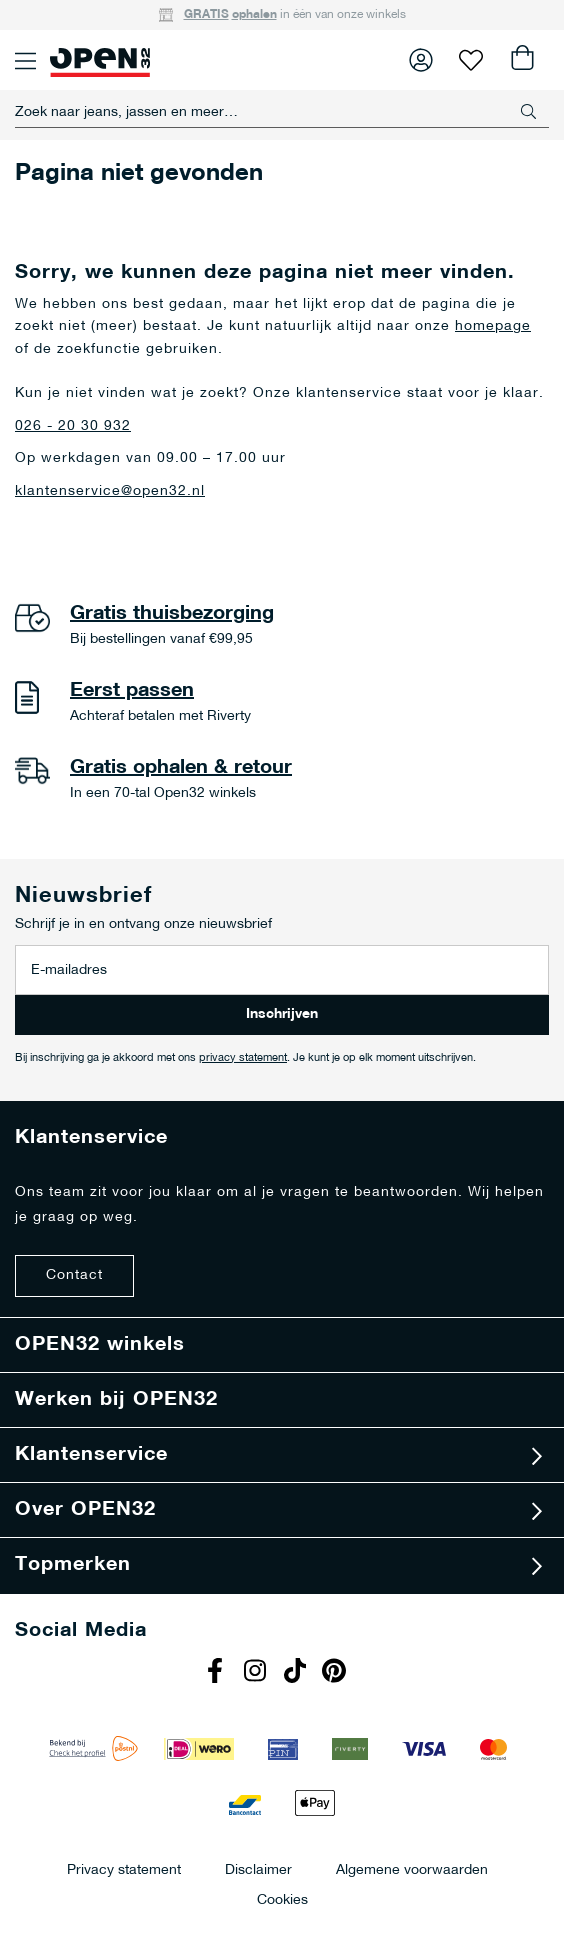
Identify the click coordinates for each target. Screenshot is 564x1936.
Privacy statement (124, 1869)
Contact (74, 1275)
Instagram (257, 1673)
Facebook (217, 1673)
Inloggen (421, 60)
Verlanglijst (471, 60)
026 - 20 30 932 (73, 426)
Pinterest (337, 1673)
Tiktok (297, 1673)
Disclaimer (258, 1869)
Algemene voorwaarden (412, 1869)
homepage (493, 326)
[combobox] (282, 112)
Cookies (282, 1899)
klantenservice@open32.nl (110, 491)
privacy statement (243, 1058)
